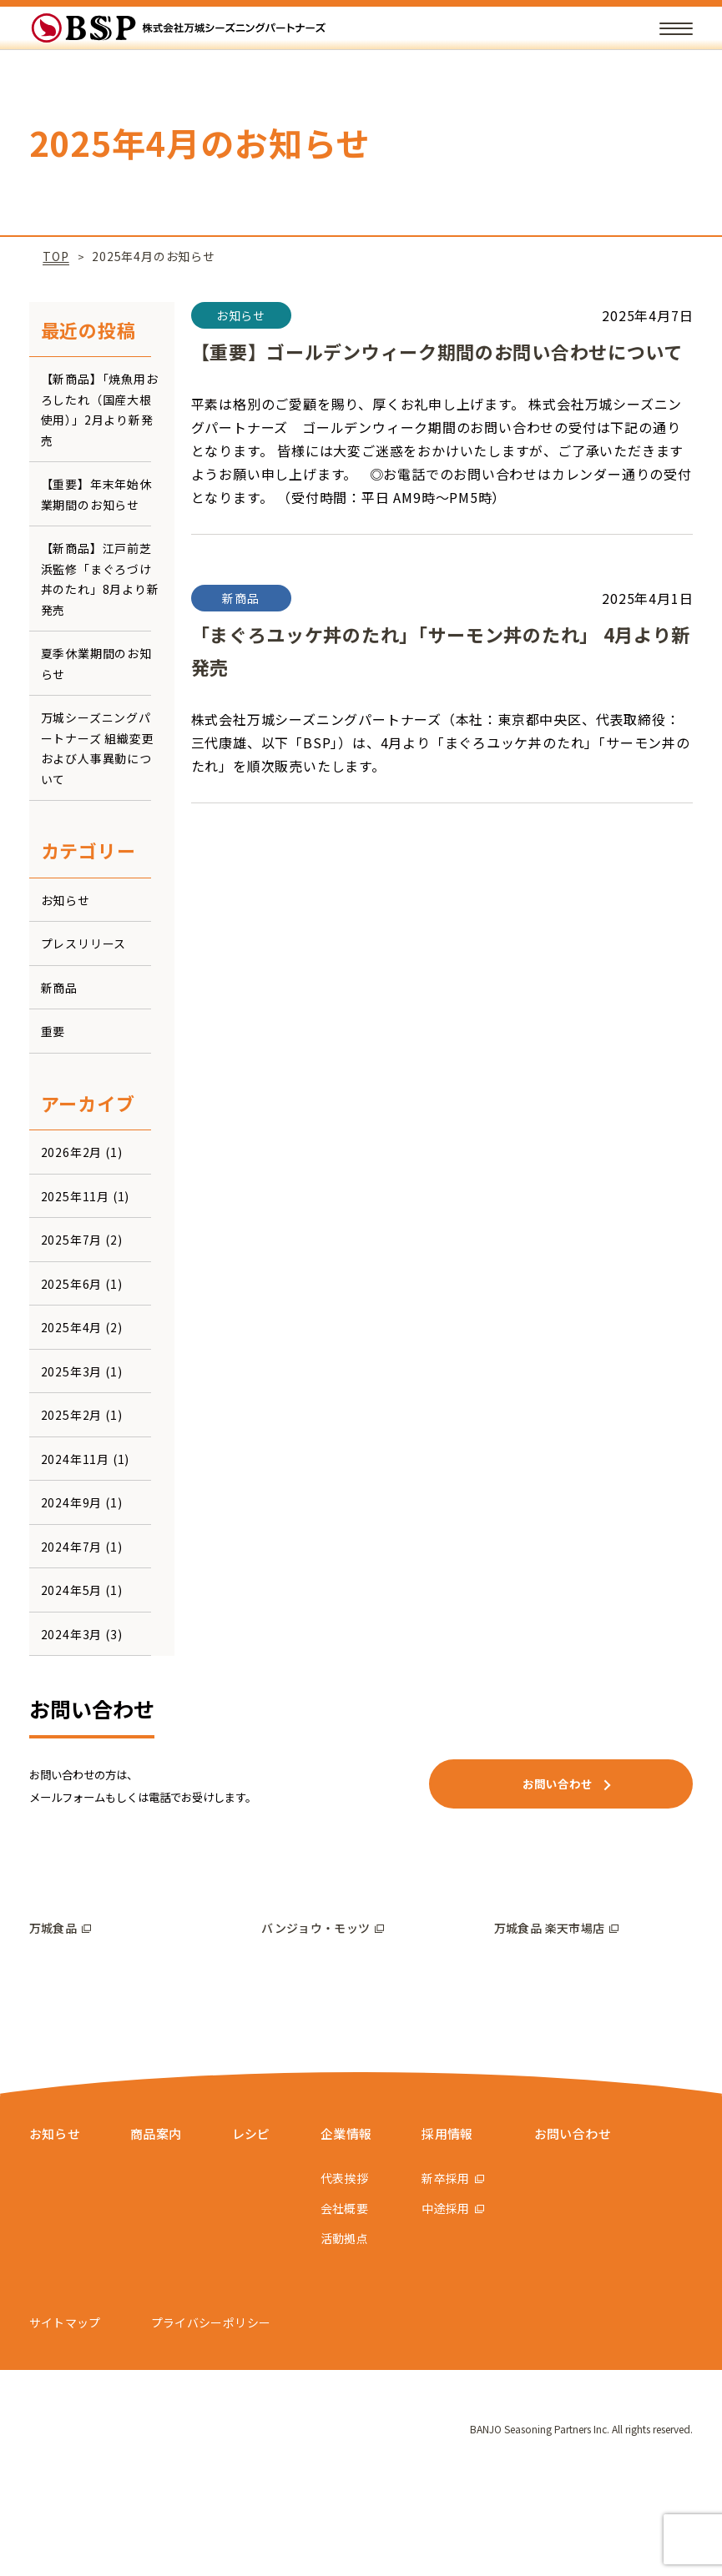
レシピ (259, 2221)
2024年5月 (72, 1590)
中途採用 (458, 2296)
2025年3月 (72, 1371)
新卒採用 (458, 2266)
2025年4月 (72, 1327)
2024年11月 (75, 1459)
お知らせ (65, 900)
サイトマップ (65, 2410)
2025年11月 (75, 1196)
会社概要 (353, 2296)
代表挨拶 (353, 2266)
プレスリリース (84, 943)
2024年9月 (72, 1502)
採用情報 (462, 2221)
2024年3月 (72, 1634)
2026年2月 (72, 1152)
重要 (53, 1031)
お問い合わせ (588, 2221)
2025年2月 (72, 1414)
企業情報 (357, 2221)
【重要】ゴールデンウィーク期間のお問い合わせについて (438, 351)
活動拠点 (353, 2326)
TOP (55, 256)
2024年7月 (72, 1546)
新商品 (59, 987)
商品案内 (161, 2221)
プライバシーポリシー (211, 2410)
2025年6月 (72, 1283)
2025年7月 (72, 1239)
